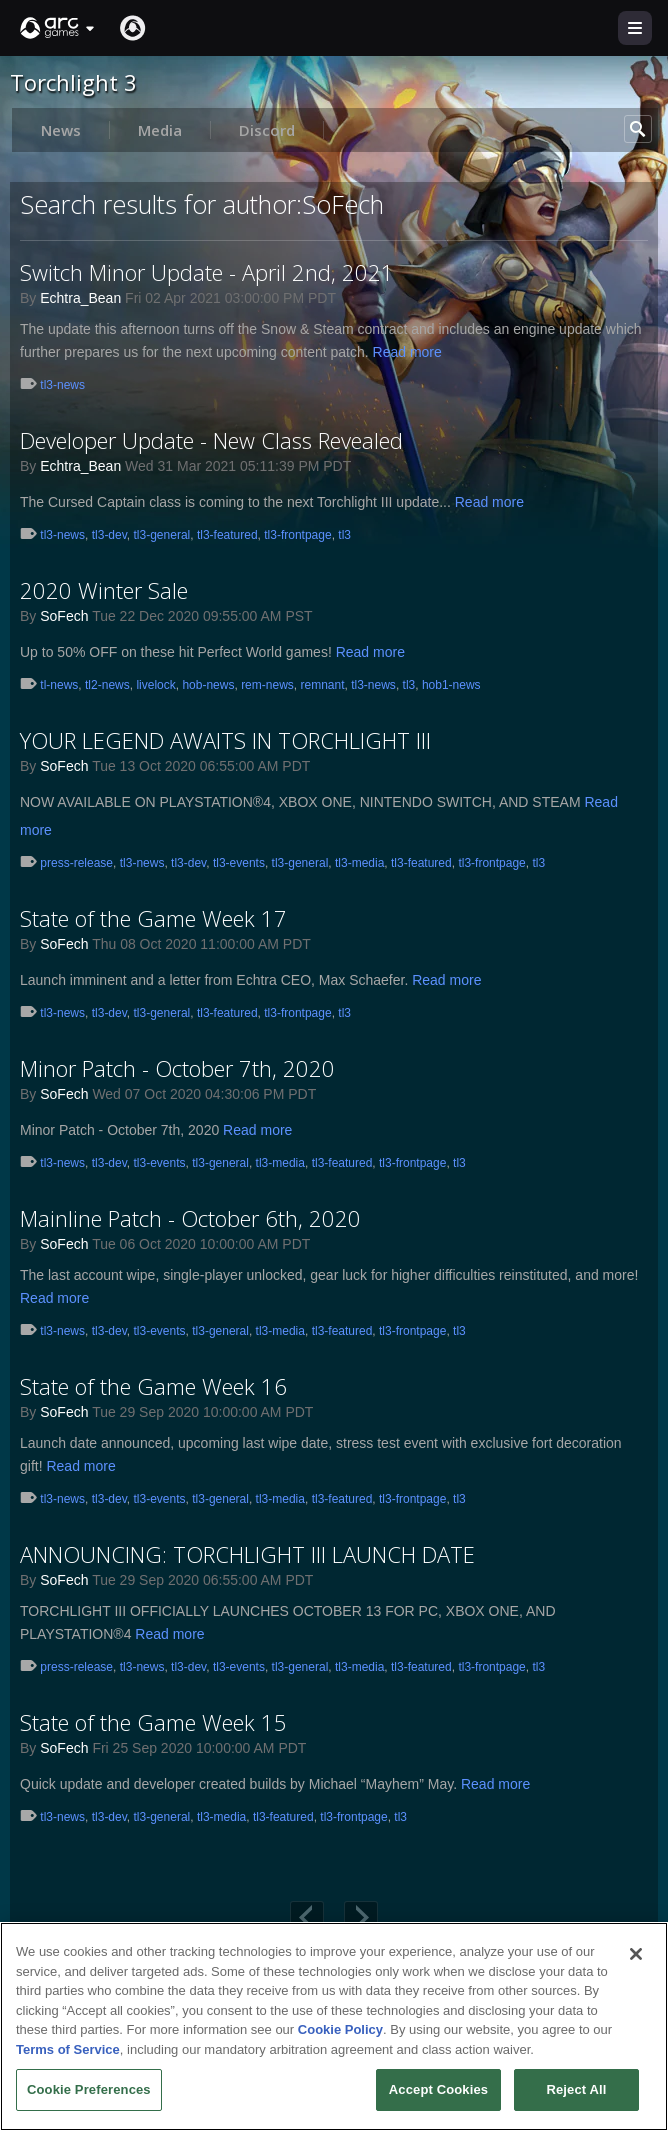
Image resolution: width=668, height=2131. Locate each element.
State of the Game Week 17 (153, 918)
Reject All (576, 2089)
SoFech (64, 616)
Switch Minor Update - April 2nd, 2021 (207, 272)
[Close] (636, 1954)
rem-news (267, 685)
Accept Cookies (438, 2089)
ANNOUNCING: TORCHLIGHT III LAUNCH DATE (247, 1554)
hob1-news (451, 685)
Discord (267, 130)
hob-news (208, 685)
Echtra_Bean (80, 298)
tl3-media (359, 863)
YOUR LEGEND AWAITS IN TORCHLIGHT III (225, 740)
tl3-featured (227, 535)
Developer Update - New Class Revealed (211, 440)
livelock (155, 685)
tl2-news (107, 685)
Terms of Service (68, 2049)
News (61, 130)
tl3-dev (109, 535)
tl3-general (162, 535)
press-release (76, 863)
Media (160, 130)
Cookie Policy (340, 2029)
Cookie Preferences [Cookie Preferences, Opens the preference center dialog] (89, 2089)
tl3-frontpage (297, 535)
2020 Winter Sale (104, 590)
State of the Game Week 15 (153, 1722)
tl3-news (62, 385)
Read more (407, 352)
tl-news (59, 685)
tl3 (344, 535)
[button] (58, 28)
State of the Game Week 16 (153, 1386)
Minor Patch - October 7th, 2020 (177, 1068)
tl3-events (239, 863)
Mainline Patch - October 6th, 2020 (190, 1218)
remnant (322, 685)
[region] (334, 2026)
